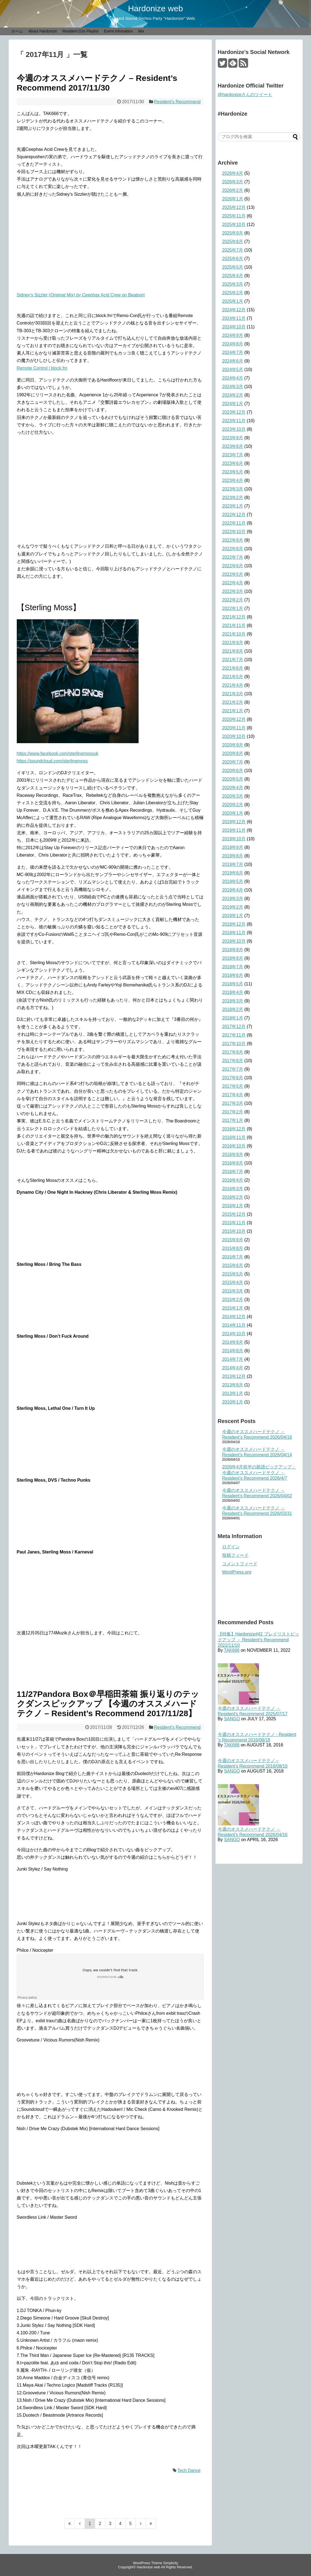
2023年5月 (232, 472)
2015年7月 (232, 1257)
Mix (141, 31)
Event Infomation (118, 31)
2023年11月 (234, 420)
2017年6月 (232, 1077)
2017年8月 (232, 1060)
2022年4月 (232, 582)
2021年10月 (234, 634)
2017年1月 (232, 1120)
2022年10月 (234, 531)
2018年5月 (232, 984)
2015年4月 (232, 1282)
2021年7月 (232, 659)
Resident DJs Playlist (80, 31)
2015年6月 (232, 1265)
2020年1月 (232, 813)
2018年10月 (234, 941)
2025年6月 (232, 258)
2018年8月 (232, 958)
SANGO (232, 1718)
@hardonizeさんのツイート (245, 94)
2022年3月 (232, 591)
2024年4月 (232, 378)
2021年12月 (234, 617)
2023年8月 (232, 446)
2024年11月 (234, 318)
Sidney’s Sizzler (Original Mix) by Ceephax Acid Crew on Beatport (81, 295)
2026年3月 (232, 181)
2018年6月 (232, 975)
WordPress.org (236, 1572)
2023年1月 (232, 506)
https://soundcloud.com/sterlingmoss (52, 761)
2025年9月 (232, 233)
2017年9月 (232, 1052)
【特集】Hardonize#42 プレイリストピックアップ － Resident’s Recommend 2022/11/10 (258, 1640)
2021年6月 (232, 668)
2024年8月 (232, 344)
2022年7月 (232, 557)
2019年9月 (232, 847)
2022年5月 (232, 574)
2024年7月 (232, 352)
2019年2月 (232, 907)
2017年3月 (232, 1103)
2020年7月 (232, 762)
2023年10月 (234, 429)
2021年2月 (232, 702)
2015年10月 (234, 1231)
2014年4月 (232, 1367)
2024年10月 (234, 327)
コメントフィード (239, 1563)
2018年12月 (234, 924)
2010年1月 (232, 1402)
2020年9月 (232, 745)
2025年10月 (234, 224)
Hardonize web (155, 8)
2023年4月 (232, 480)
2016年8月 (232, 1163)
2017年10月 (234, 1043)
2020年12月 (234, 719)
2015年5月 (232, 1274)
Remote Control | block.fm (42, 368)
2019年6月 (232, 873)
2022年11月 (234, 523)
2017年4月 (232, 1094)
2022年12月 (234, 514)
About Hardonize (42, 31)
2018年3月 (232, 1001)
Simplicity (170, 2563)
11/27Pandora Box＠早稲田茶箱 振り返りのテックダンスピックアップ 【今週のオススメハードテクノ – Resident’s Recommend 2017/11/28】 (108, 1703)
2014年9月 (232, 1342)
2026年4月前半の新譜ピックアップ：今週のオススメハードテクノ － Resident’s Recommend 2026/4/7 (259, 1473)
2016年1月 (232, 1205)
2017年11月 (234, 1035)
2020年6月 (232, 770)
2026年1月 (232, 199)
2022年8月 (232, 548)
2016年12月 (234, 1129)
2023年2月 (232, 497)
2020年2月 (232, 804)
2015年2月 (232, 1299)
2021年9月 (232, 642)
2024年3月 (232, 386)
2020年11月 (234, 728)
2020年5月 (232, 779)
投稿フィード (235, 1555)
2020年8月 (232, 753)
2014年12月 (234, 1316)
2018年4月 (232, 992)
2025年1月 (232, 301)
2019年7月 (232, 864)
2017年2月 (232, 1112)
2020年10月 (234, 736)
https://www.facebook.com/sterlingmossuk (57, 753)
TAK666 (232, 1650)
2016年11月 (234, 1137)
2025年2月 (232, 292)
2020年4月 (232, 787)
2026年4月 (232, 173)
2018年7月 (232, 966)
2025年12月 (234, 207)
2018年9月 (232, 949)
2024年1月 (232, 403)
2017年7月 (232, 1069)
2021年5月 (232, 676)
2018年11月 (234, 932)
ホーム (17, 31)
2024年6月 (232, 361)
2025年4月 (232, 275)
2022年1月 (232, 608)
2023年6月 (232, 463)
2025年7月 (232, 250)
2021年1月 (232, 710)
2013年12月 (234, 1376)
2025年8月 (232, 241)
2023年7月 (232, 454)
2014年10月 (234, 1333)
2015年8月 (232, 1248)
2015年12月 (234, 1214)
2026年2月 (232, 190)
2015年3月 (232, 1291)
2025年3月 (232, 284)
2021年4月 (232, 685)
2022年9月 (232, 540)
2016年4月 (232, 1180)
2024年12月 (234, 309)
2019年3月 (232, 898)
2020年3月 (232, 796)
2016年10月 (234, 1146)
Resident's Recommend (177, 101)
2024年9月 (232, 335)
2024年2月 (232, 395)
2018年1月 (232, 1018)
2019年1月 (232, 915)
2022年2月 (232, 600)
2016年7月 (232, 1171)
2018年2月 (232, 1009)
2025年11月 (234, 216)
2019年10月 (234, 838)
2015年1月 (232, 1308)
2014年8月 (232, 1350)
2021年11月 (234, 625)
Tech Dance (189, 2470)
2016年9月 (232, 1154)
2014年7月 (232, 1359)
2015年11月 (234, 1222)
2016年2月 (232, 1197)
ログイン (231, 1546)
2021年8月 (232, 651)
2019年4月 (232, 890)
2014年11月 (234, 1325)
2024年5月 (232, 369)
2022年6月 (232, 565)
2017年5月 (232, 1086)
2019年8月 (232, 856)
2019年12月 (234, 821)
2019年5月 (232, 881)
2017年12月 (234, 1026)
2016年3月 (232, 1188)
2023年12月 (234, 412)
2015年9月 (232, 1239)
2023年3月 (232, 489)
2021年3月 (232, 693)
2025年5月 (232, 267)
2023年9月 (232, 437)
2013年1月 (232, 1393)
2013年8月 (232, 1385)
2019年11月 (234, 830)
